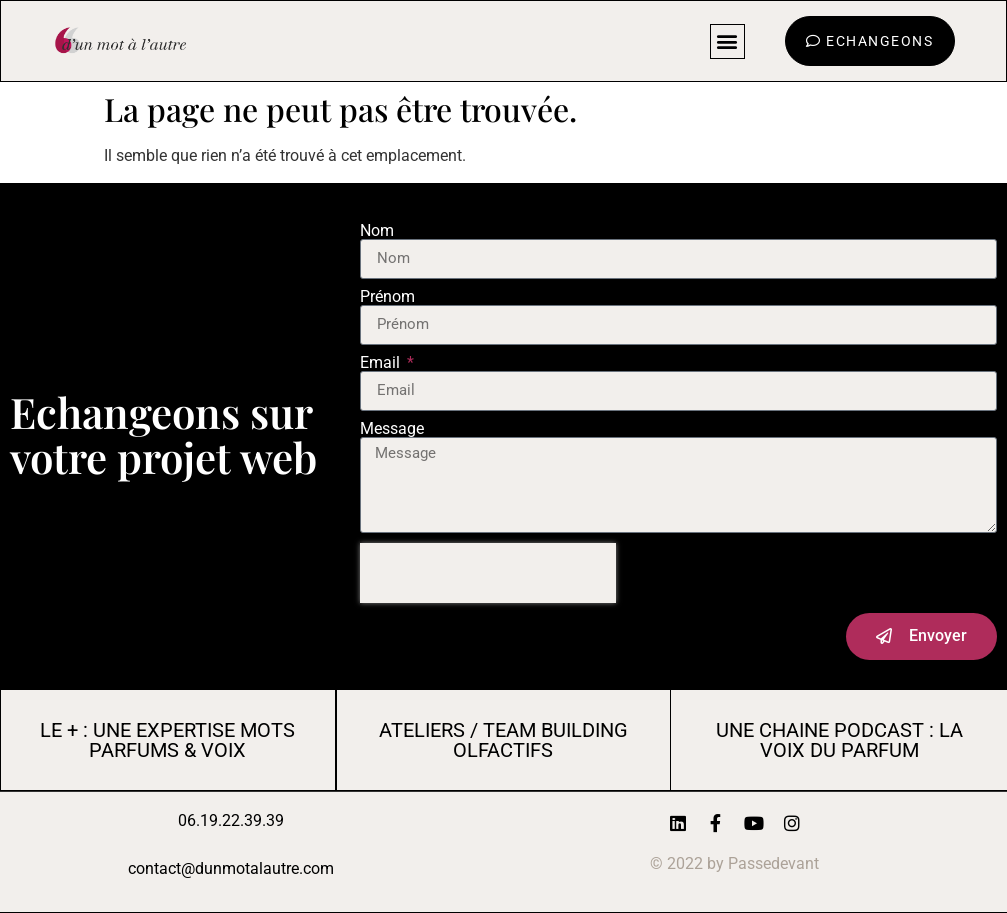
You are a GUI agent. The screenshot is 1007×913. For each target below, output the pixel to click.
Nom (377, 231)
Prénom (387, 297)
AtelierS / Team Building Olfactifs (503, 740)
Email (382, 363)
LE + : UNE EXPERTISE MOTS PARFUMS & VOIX (167, 740)
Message (392, 429)
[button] (727, 41)
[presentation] (488, 573)
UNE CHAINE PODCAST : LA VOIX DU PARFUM (839, 740)
